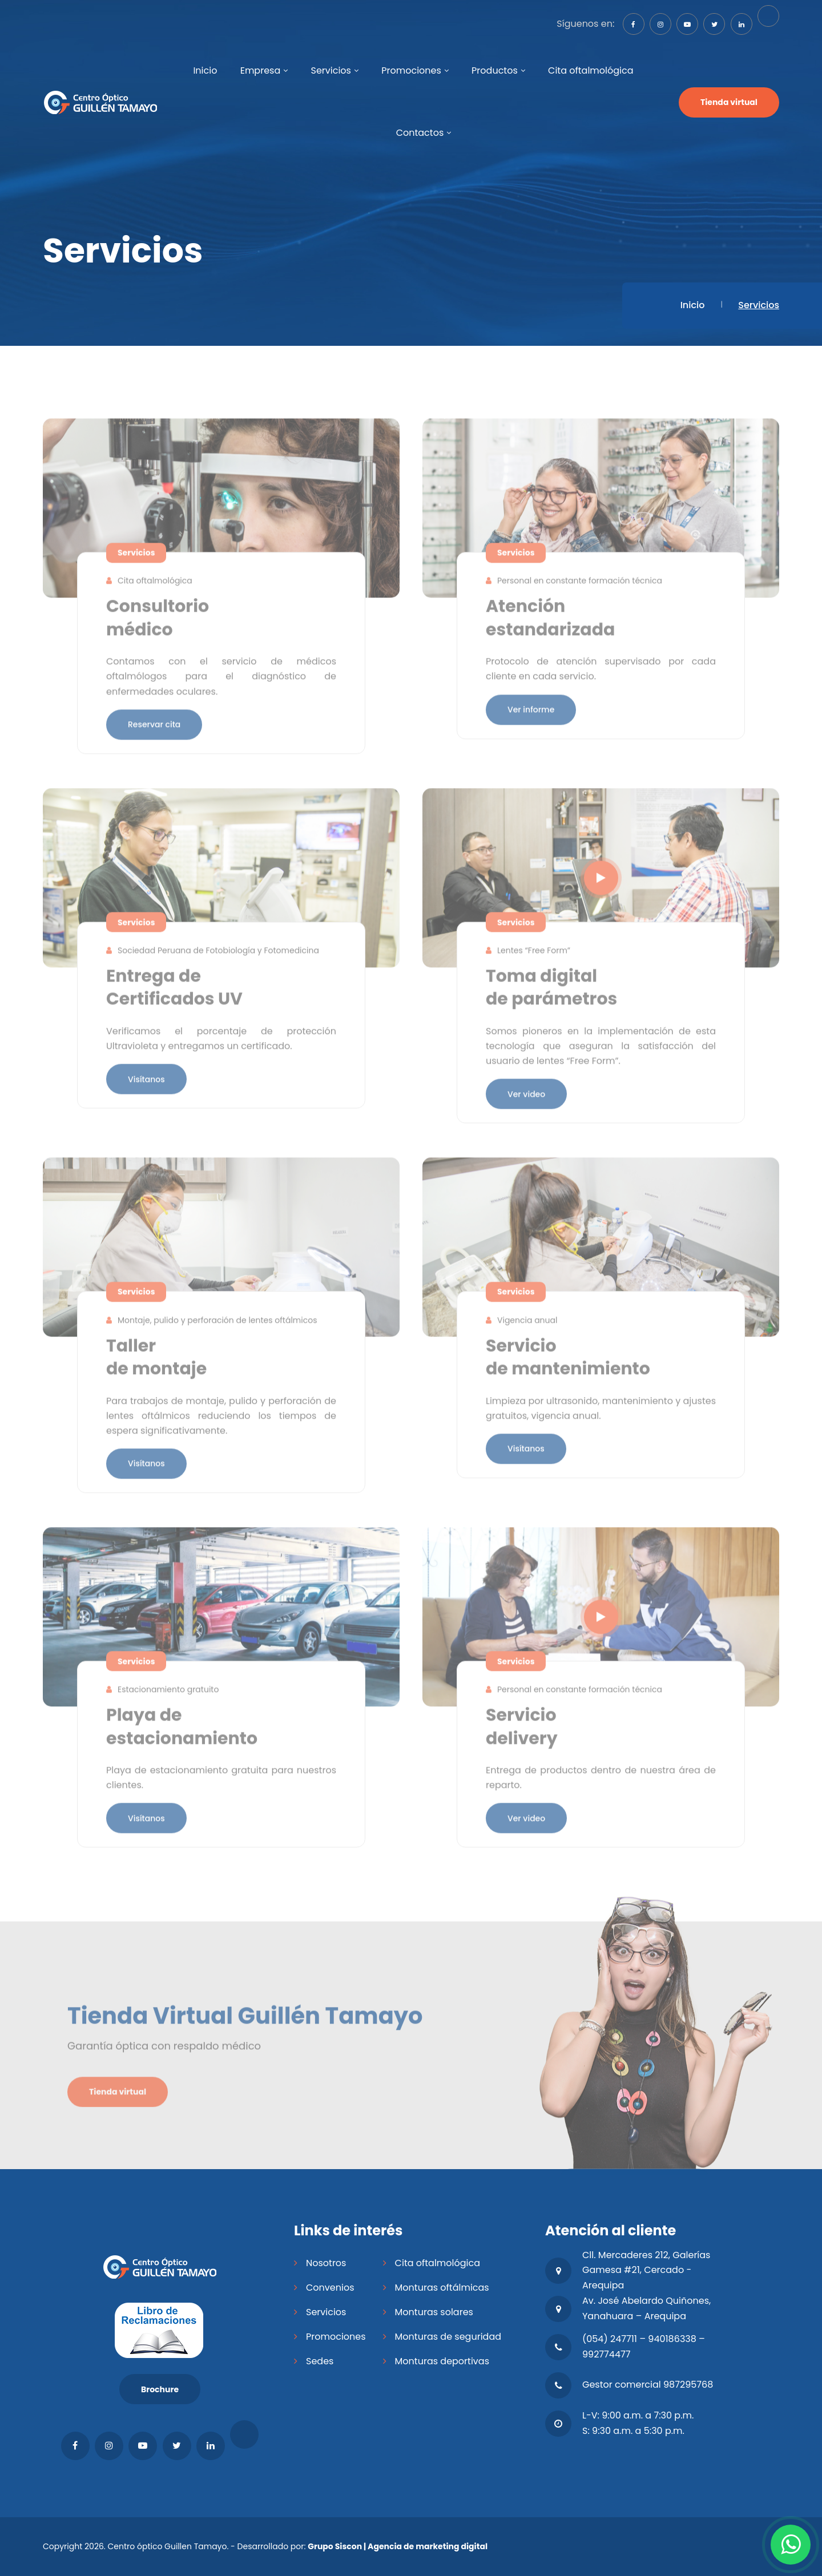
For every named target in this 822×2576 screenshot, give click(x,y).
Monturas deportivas (442, 2361)
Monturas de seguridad (448, 2336)
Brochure (160, 2389)
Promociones (411, 70)
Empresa (260, 70)
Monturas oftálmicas (442, 2287)
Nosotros (326, 2263)
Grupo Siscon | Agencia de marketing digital (397, 2546)
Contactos (420, 132)
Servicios (331, 70)
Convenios (330, 2287)
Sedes (319, 2361)
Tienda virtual (728, 102)
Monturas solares (434, 2312)
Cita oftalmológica (590, 70)
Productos (495, 70)
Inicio (205, 70)
